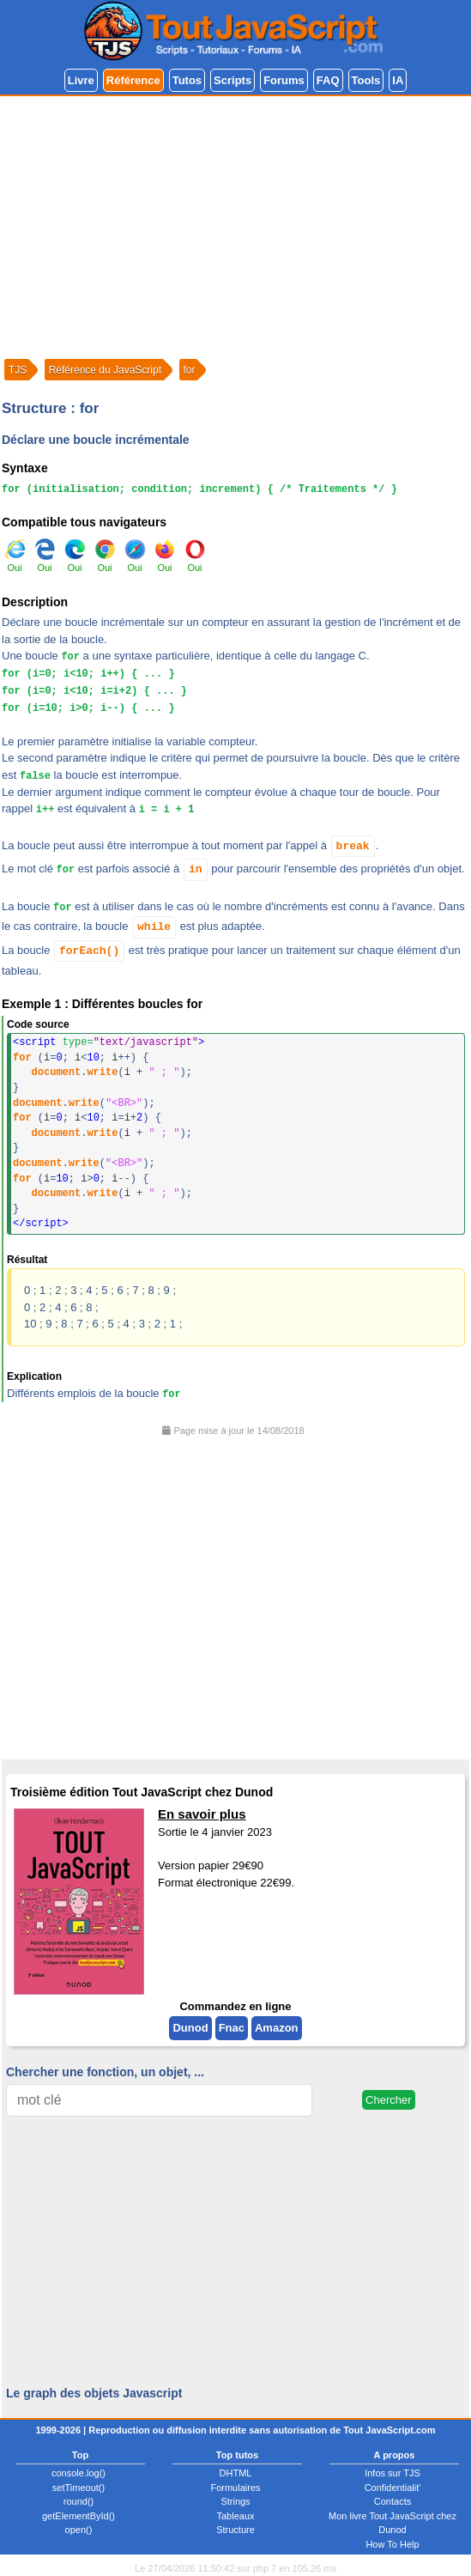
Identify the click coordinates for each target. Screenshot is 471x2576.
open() (79, 2529)
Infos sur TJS (392, 2473)
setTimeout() (78, 2487)
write (102, 1072)
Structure (235, 2529)
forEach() (89, 951)
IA (397, 80)
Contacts (392, 2501)
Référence (133, 80)
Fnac (232, 2027)
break (353, 846)
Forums (284, 80)
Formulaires (235, 2487)
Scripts (232, 80)
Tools (366, 80)
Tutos (187, 80)
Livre (81, 80)
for (22, 1058)
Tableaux (235, 2516)
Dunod (190, 2027)
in (195, 869)
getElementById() (78, 2516)
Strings (235, 2501)
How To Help (392, 2544)
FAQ (328, 80)
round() (78, 2501)
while (154, 926)
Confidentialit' (393, 2487)
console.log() (78, 2473)
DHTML (236, 2473)
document (57, 1072)
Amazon (277, 2027)
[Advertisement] (235, 225)
